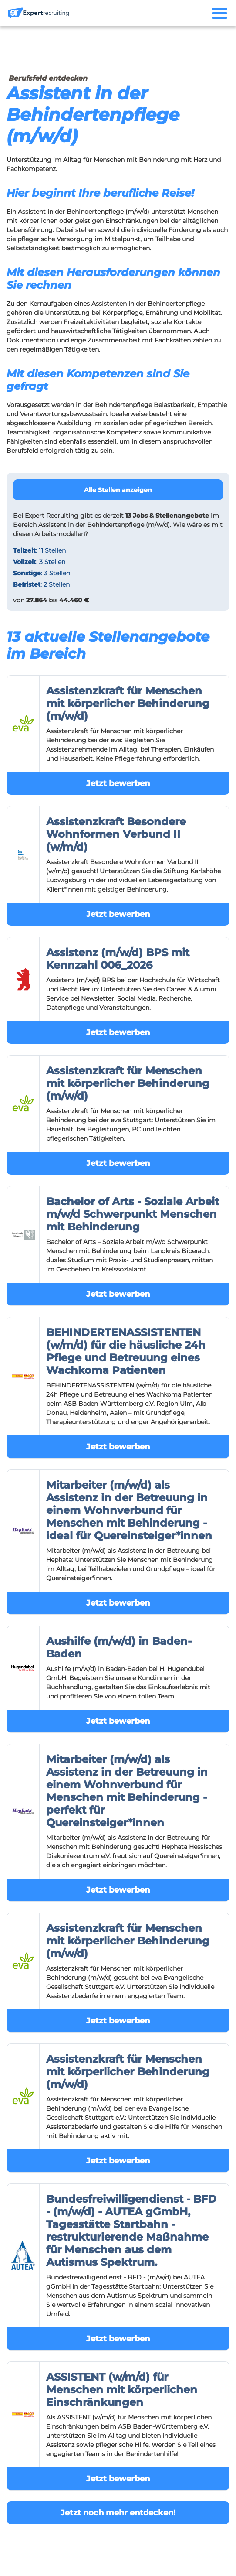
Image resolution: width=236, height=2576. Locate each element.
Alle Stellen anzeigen (118, 490)
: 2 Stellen (41, 584)
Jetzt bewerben (118, 783)
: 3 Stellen (39, 562)
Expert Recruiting (51, 515)
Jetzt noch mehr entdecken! (118, 2513)
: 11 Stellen (39, 550)
